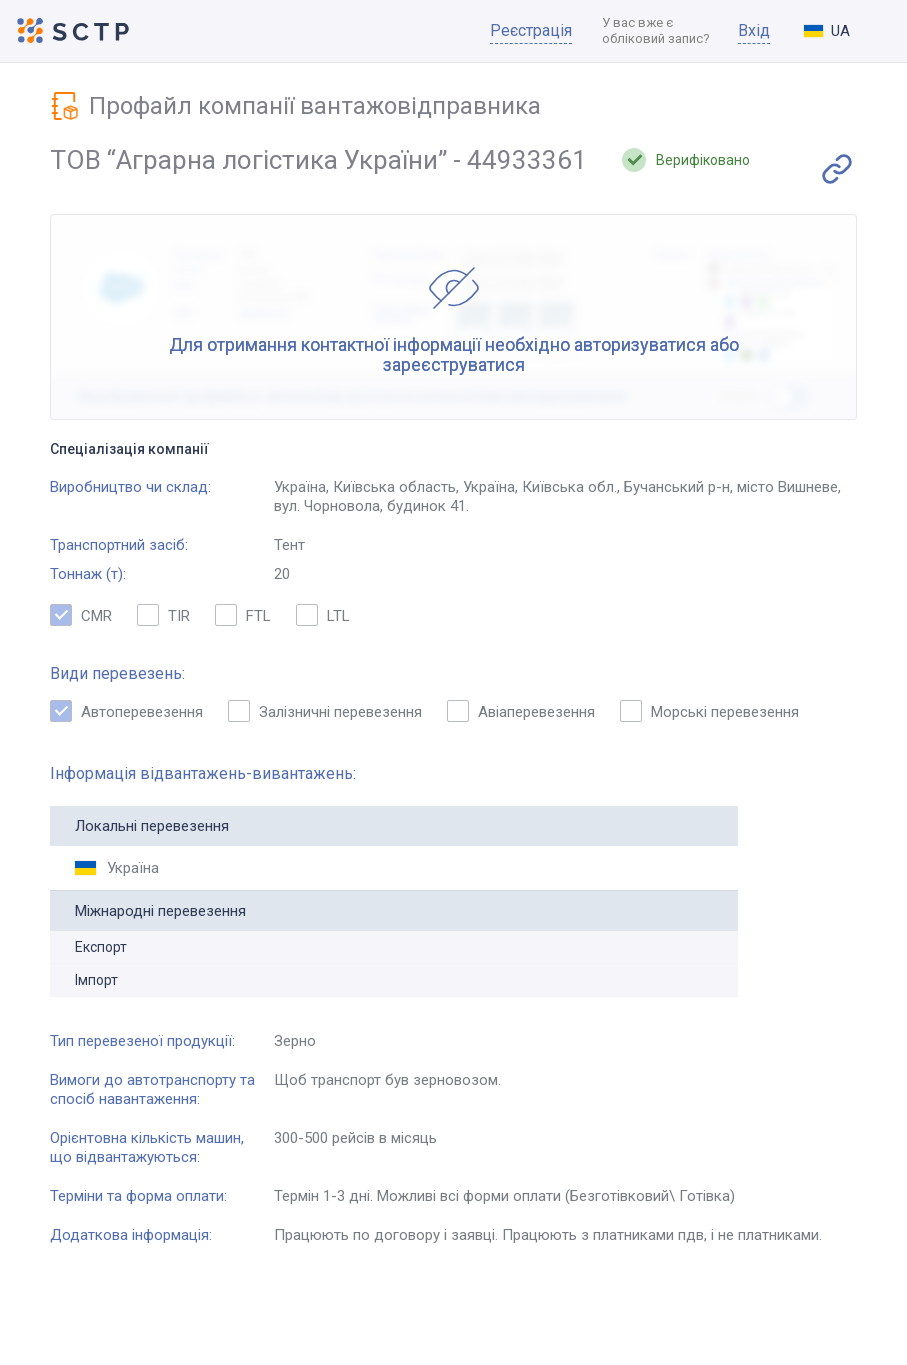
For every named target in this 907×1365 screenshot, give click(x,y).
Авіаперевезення (521, 711)
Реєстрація (531, 30)
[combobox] (843, 31)
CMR (81, 615)
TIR (163, 615)
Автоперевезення (126, 711)
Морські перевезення (709, 711)
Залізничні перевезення (325, 711)
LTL (323, 615)
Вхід (754, 30)
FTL (243, 615)
